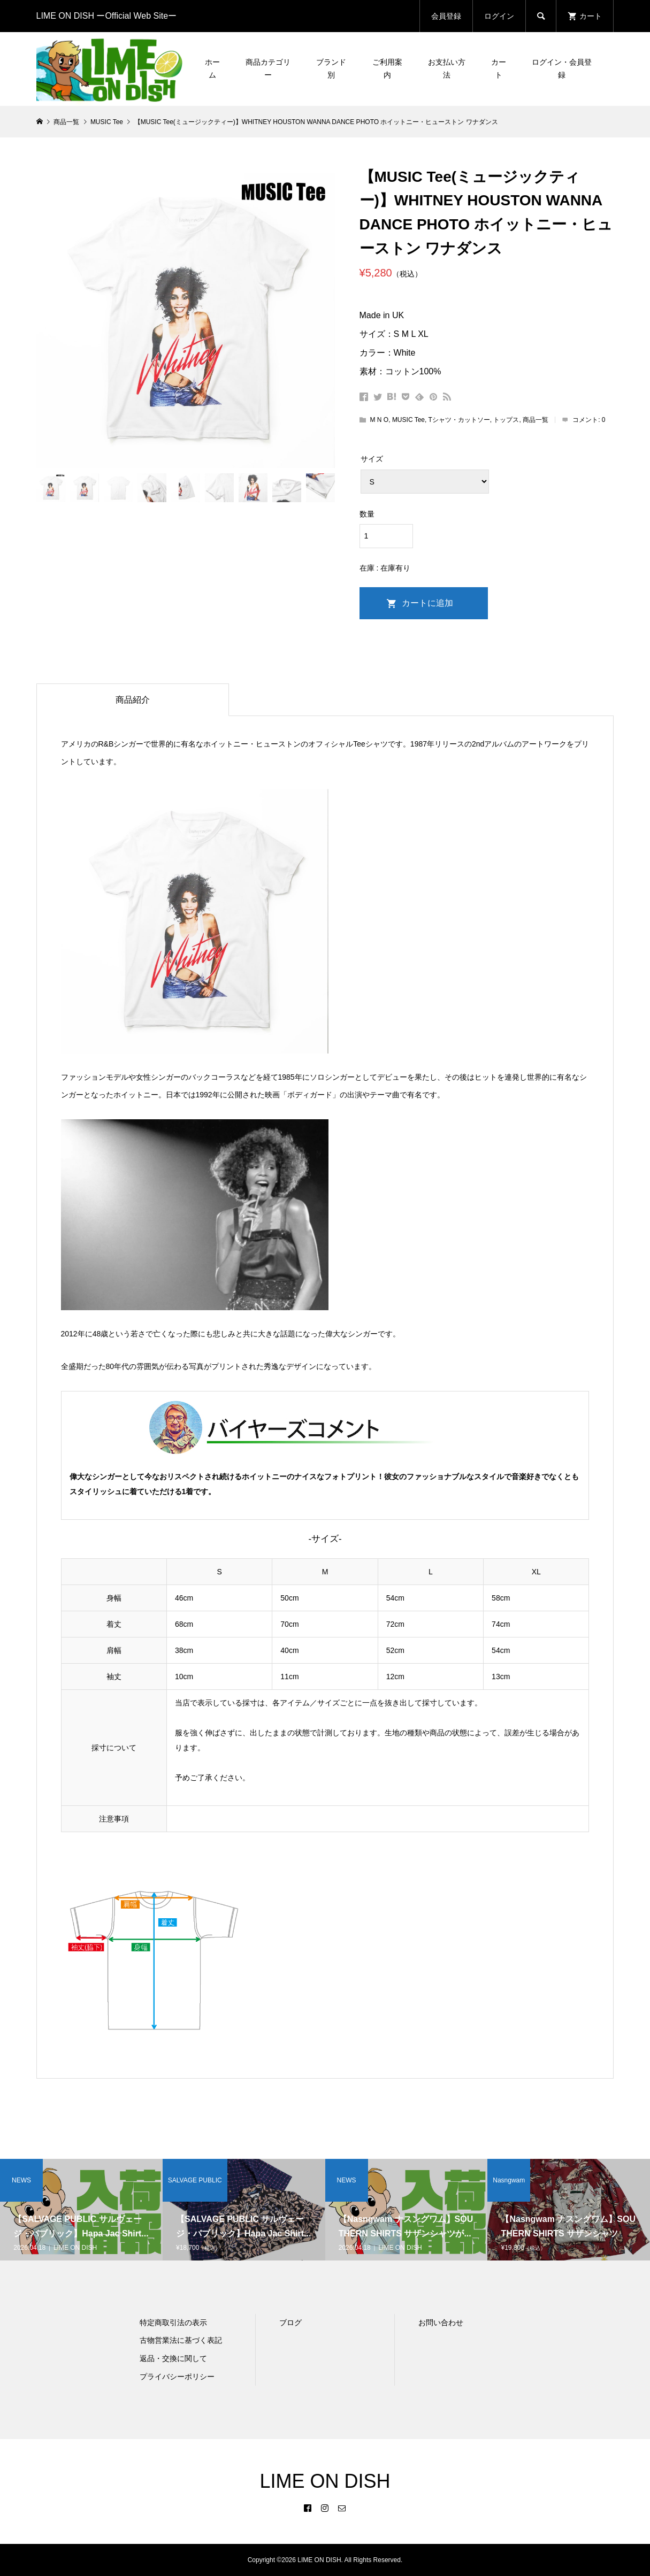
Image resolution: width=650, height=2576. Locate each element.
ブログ (290, 2322)
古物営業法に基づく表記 (181, 2340)
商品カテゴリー (268, 68)
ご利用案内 (387, 68)
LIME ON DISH (324, 2481)
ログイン (499, 16)
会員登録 (446, 16)
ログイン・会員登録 (562, 68)
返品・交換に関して (173, 2358)
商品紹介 (133, 699)
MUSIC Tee (408, 420)
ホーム (212, 68)
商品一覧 (535, 420)
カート (498, 68)
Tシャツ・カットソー (459, 420)
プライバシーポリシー (177, 2376)
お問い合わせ (440, 2322)
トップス (506, 420)
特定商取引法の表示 (173, 2322)
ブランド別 (331, 68)
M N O (379, 420)
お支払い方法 (446, 68)
